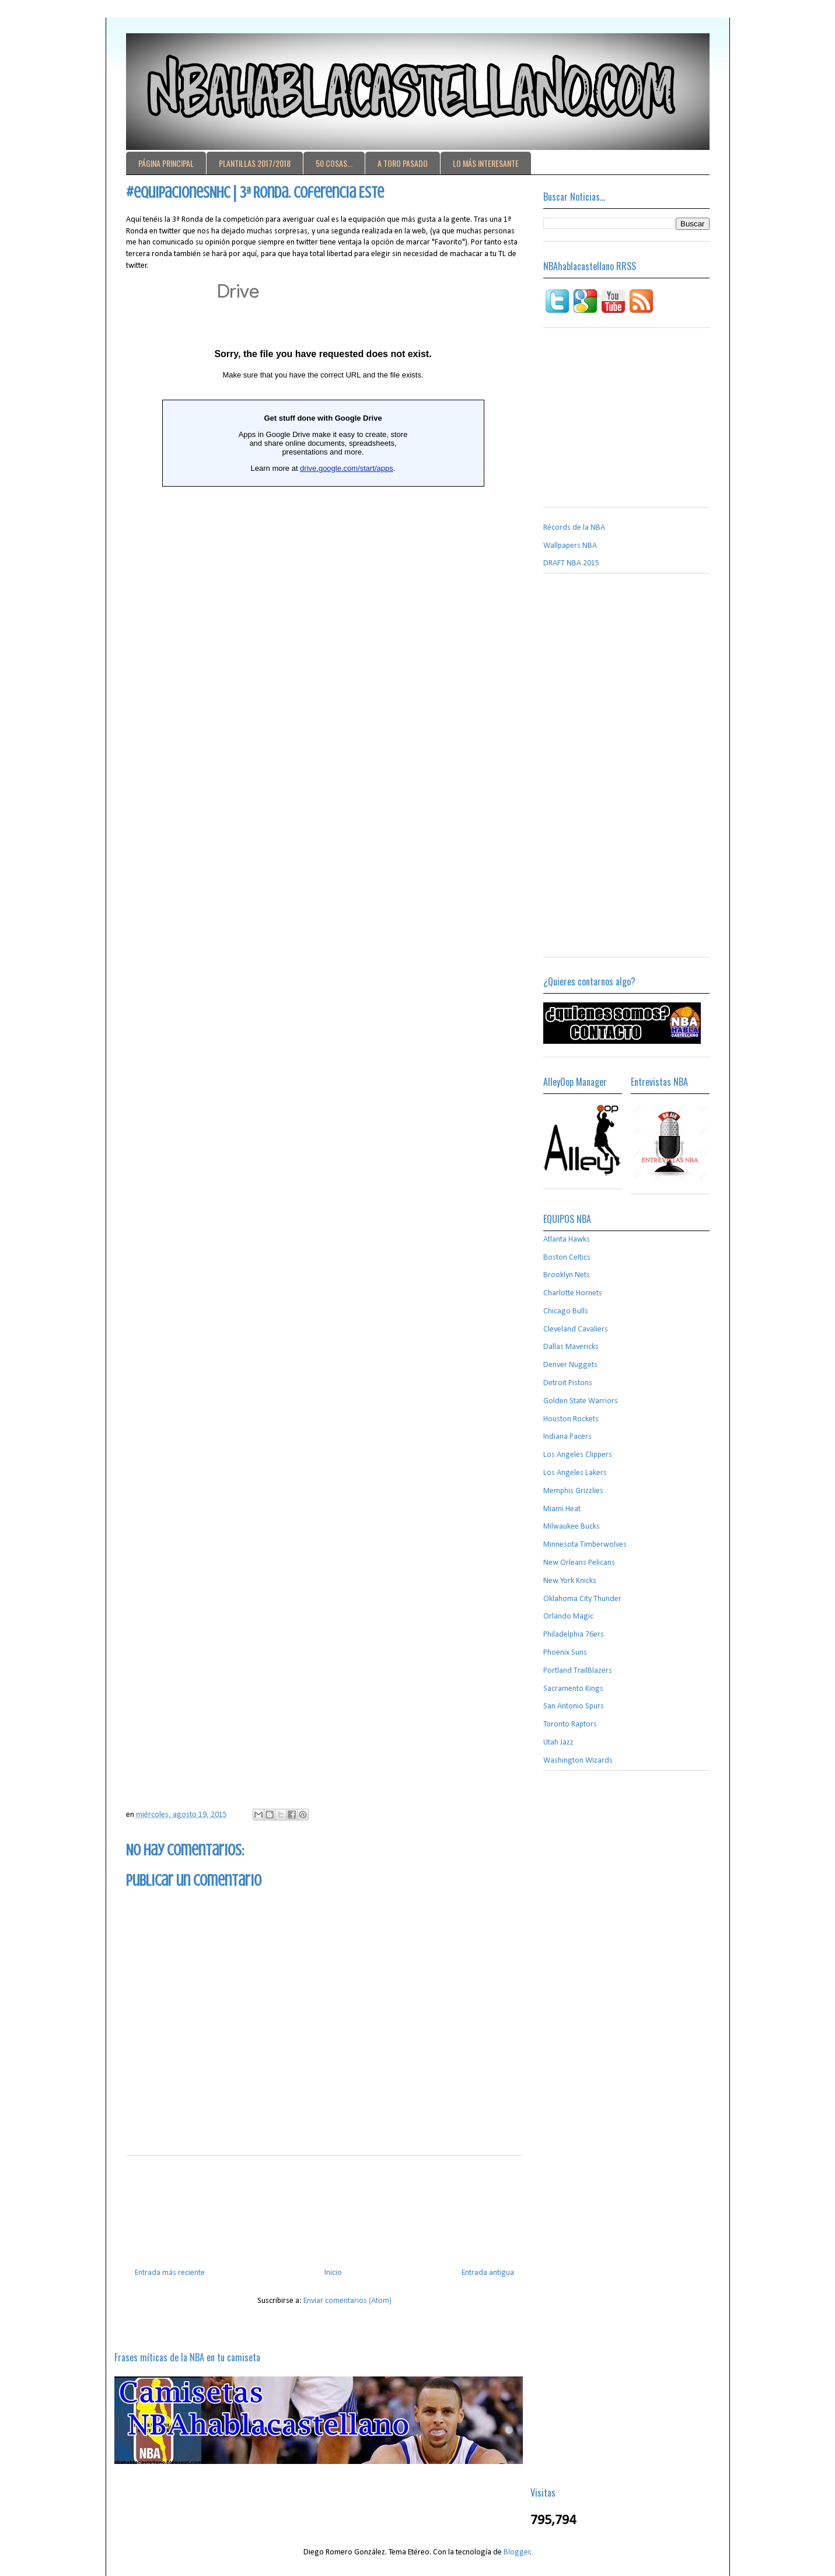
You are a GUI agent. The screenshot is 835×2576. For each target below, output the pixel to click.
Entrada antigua (488, 2273)
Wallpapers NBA (570, 545)
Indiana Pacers (567, 1436)
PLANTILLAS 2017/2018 (255, 163)
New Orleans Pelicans (579, 1562)
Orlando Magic (568, 1616)
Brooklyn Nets (566, 1275)
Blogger (517, 2552)
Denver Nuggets (570, 1365)
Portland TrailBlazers (577, 1670)
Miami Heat (562, 1509)
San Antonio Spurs (573, 1706)
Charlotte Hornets (572, 1293)
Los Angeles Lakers (575, 1473)
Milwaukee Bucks (571, 1526)
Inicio (333, 2273)
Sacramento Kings (573, 1688)
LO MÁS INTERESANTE (486, 163)
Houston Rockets (571, 1419)
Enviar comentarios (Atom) (347, 2301)
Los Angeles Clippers (577, 1454)
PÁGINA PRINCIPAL (166, 163)
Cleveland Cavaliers (575, 1329)
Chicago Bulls (565, 1311)
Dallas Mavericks (571, 1347)
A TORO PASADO (403, 163)
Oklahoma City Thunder (582, 1599)
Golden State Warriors (580, 1401)
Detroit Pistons (567, 1383)
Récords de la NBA (574, 527)
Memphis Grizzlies (573, 1491)
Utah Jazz (558, 1742)
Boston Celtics (567, 1257)
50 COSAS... (334, 163)
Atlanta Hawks (566, 1239)
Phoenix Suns (565, 1652)
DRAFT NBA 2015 (571, 563)
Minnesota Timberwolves (585, 1544)
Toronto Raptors (570, 1724)
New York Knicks (569, 1581)
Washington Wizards (578, 1760)
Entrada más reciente (170, 2273)
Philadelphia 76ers (573, 1634)
